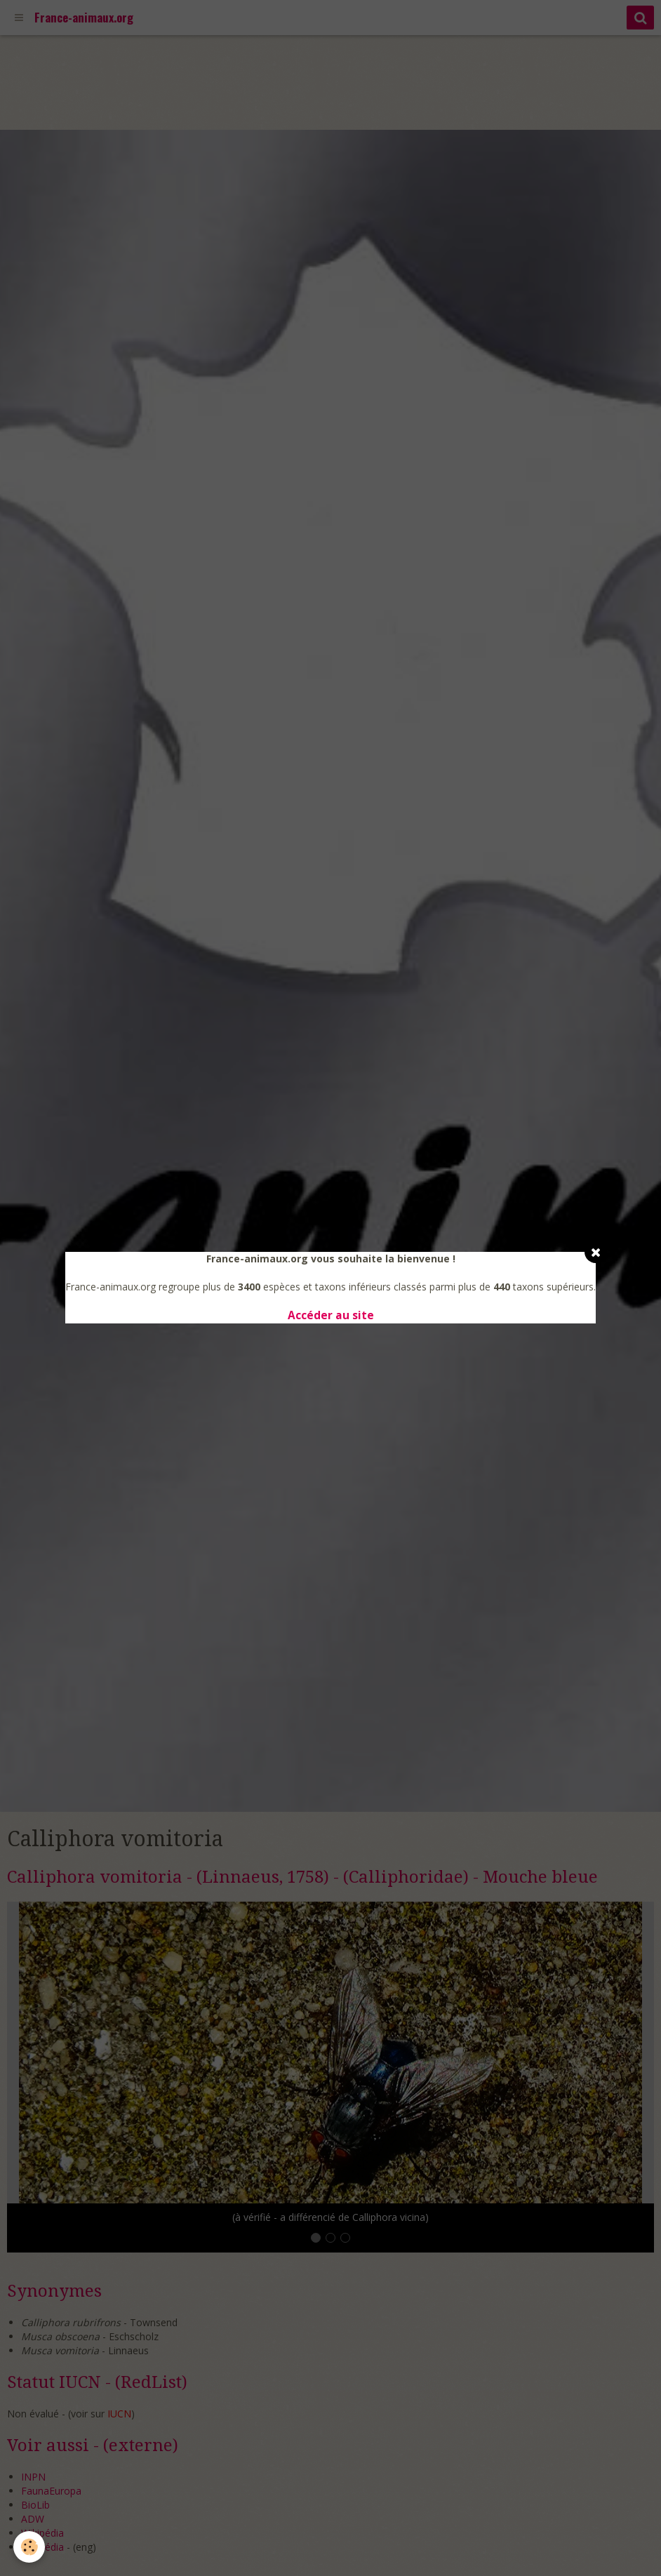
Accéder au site (331, 1315)
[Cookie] (30, 2547)
